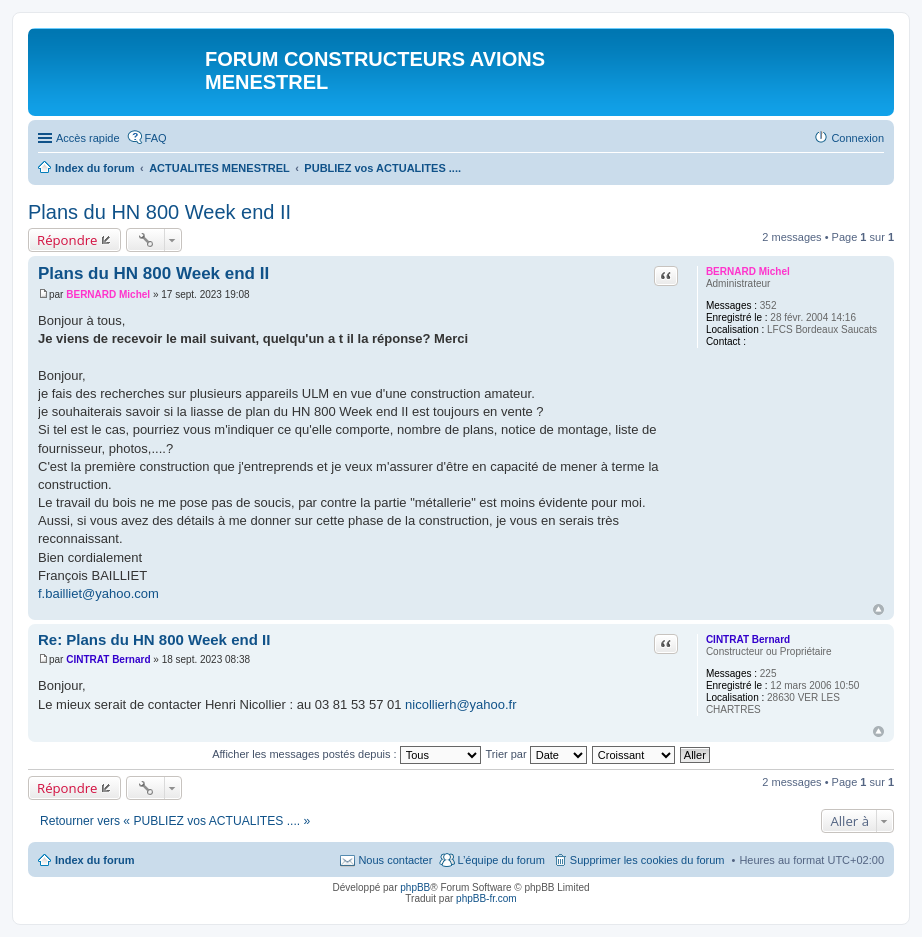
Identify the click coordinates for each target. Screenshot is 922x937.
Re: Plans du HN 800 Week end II (154, 639)
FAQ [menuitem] (156, 138)
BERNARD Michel (748, 271)
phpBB (415, 887)
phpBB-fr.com (486, 898)
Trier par (536, 754)
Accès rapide (88, 138)
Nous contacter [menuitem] (395, 860)
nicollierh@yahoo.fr (460, 704)
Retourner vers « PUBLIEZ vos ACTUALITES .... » (175, 821)
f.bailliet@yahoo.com (98, 593)
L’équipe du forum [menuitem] (500, 860)
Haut (878, 609)
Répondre (67, 240)
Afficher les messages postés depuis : (346, 754)
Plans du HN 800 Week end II (159, 212)
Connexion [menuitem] (857, 138)
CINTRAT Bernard (748, 639)
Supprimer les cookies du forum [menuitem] (647, 860)
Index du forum (94, 860)
